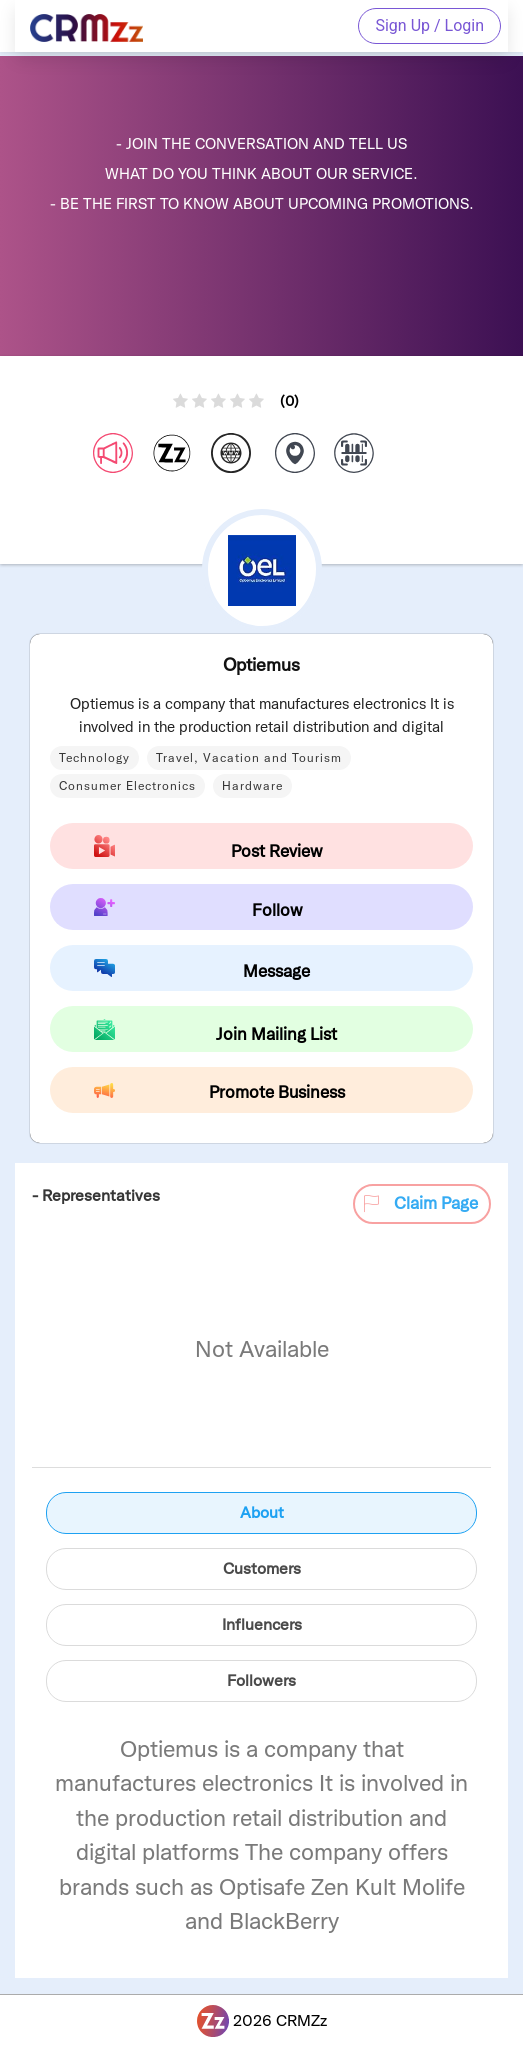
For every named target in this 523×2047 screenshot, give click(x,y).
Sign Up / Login (429, 25)
